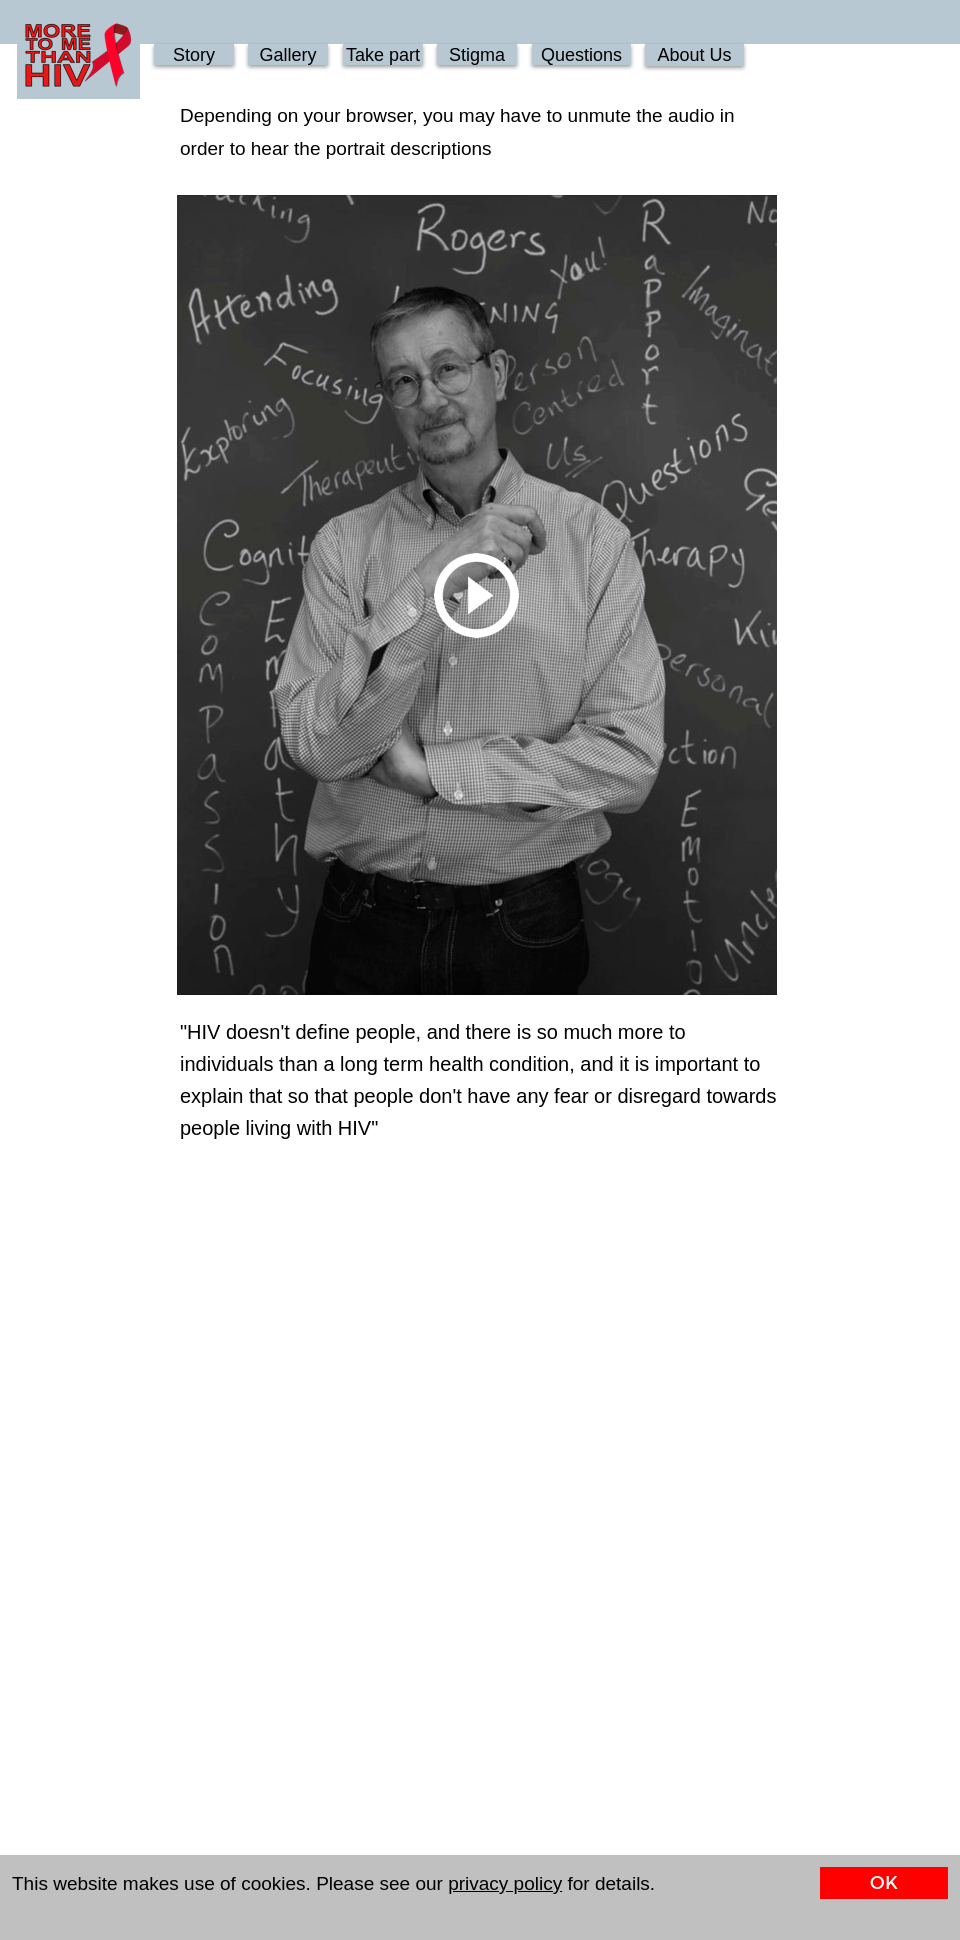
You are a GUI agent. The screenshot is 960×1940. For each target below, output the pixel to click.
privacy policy (505, 1883)
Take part (383, 55)
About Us (694, 55)
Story (194, 55)
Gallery (287, 55)
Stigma (477, 55)
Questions (581, 55)
